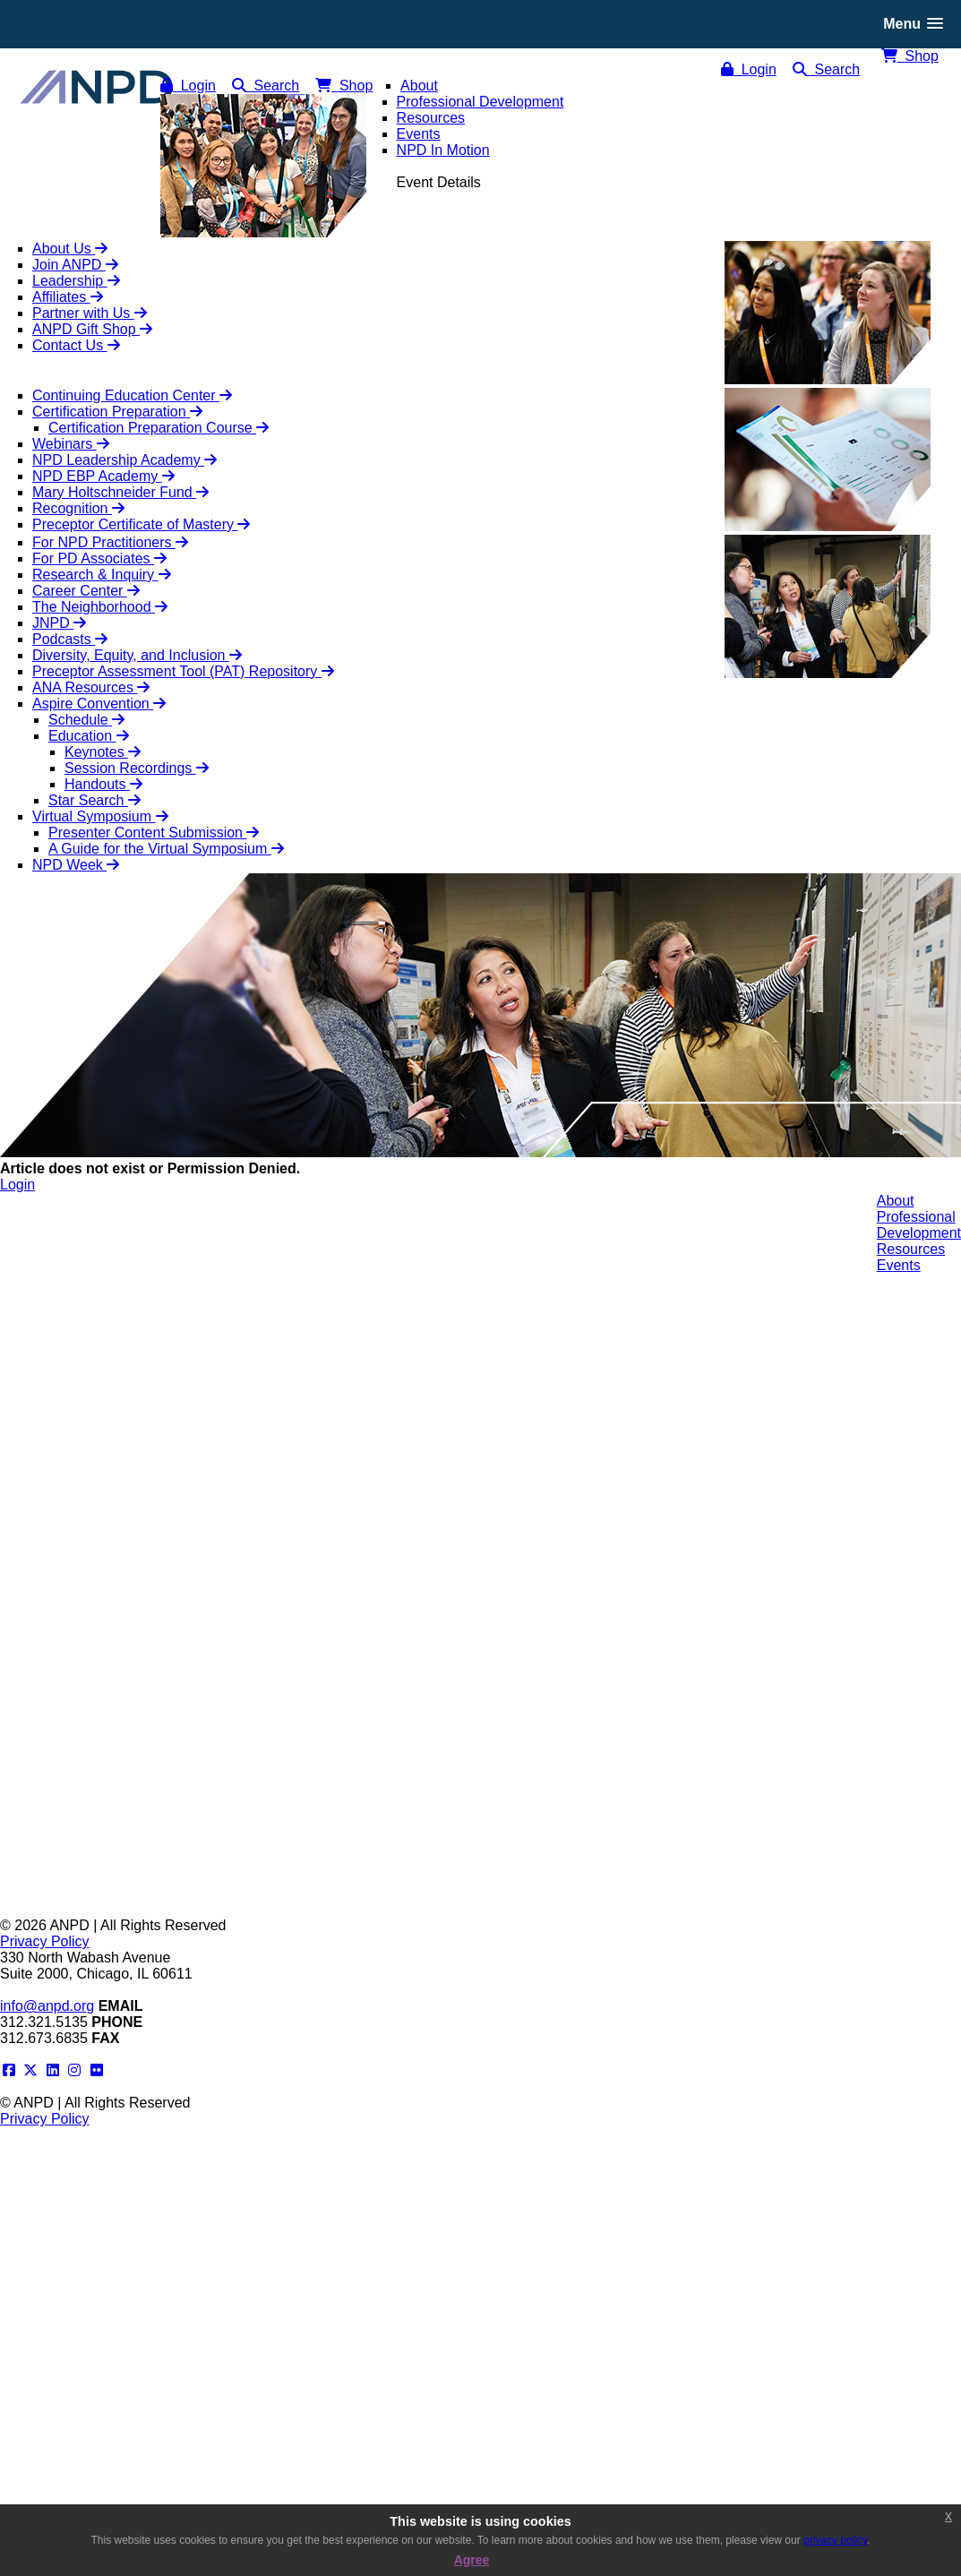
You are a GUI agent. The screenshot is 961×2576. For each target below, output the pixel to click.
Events (899, 1265)
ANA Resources (91, 687)
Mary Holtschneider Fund (120, 492)
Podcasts (69, 639)
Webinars (70, 443)
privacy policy (835, 2540)
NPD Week (75, 864)
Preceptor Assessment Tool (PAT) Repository (183, 671)
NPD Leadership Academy (124, 460)
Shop (910, 56)
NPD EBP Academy (103, 476)
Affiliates (67, 297)
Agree (472, 2560)
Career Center (86, 590)
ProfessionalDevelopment (919, 1225)
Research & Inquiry (101, 574)
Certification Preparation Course (158, 427)
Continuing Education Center (132, 395)
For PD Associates (99, 558)
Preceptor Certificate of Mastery (141, 524)
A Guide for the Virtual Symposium (166, 848)
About (895, 1200)
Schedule (86, 719)
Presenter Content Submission (153, 832)
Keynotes (102, 752)
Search (827, 69)
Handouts (103, 784)
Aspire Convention (99, 703)
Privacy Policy (45, 1941)
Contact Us (76, 345)
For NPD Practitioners (110, 542)
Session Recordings (136, 768)
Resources (911, 1249)
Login (749, 69)
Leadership (76, 280)
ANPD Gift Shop (92, 329)
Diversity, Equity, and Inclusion (137, 655)
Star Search (94, 800)
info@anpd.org (47, 2006)
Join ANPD (75, 264)
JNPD (59, 623)
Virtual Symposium (100, 816)
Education (88, 735)
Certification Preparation (117, 411)
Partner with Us (89, 313)
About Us (69, 248)
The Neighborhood (99, 606)
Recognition (78, 508)
